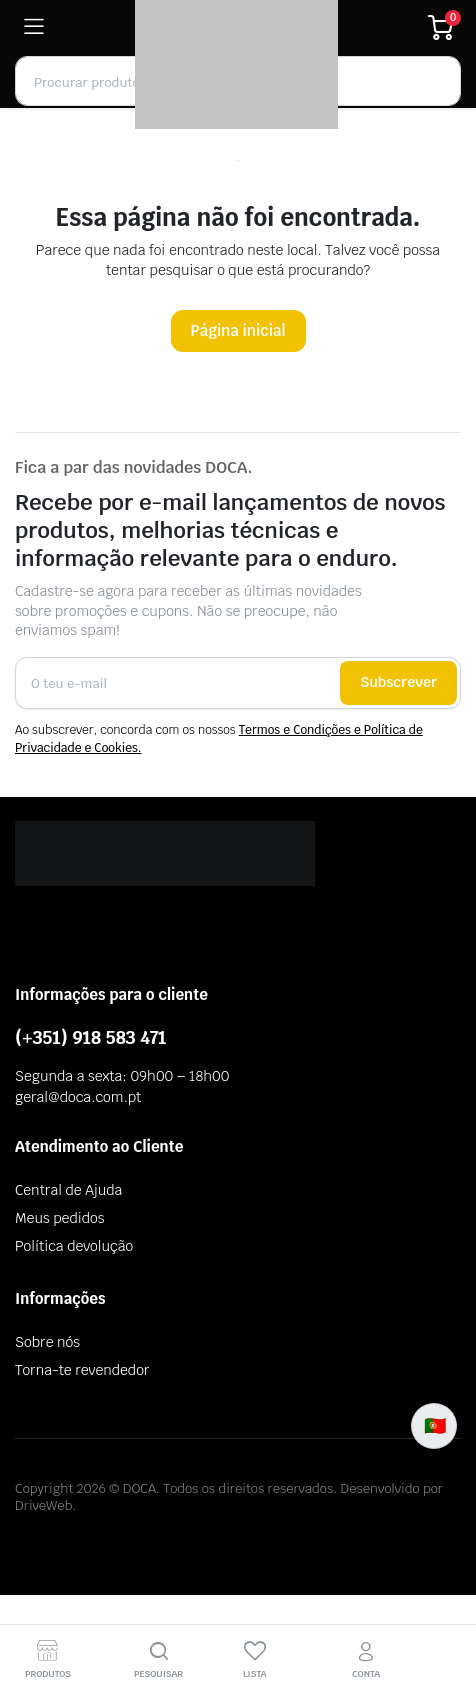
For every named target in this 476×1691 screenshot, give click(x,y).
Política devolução (74, 1246)
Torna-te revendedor (82, 1370)
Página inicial (238, 330)
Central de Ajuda (68, 1190)
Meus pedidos (59, 1218)
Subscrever (398, 682)
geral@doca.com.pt (78, 1097)
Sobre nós (47, 1342)
